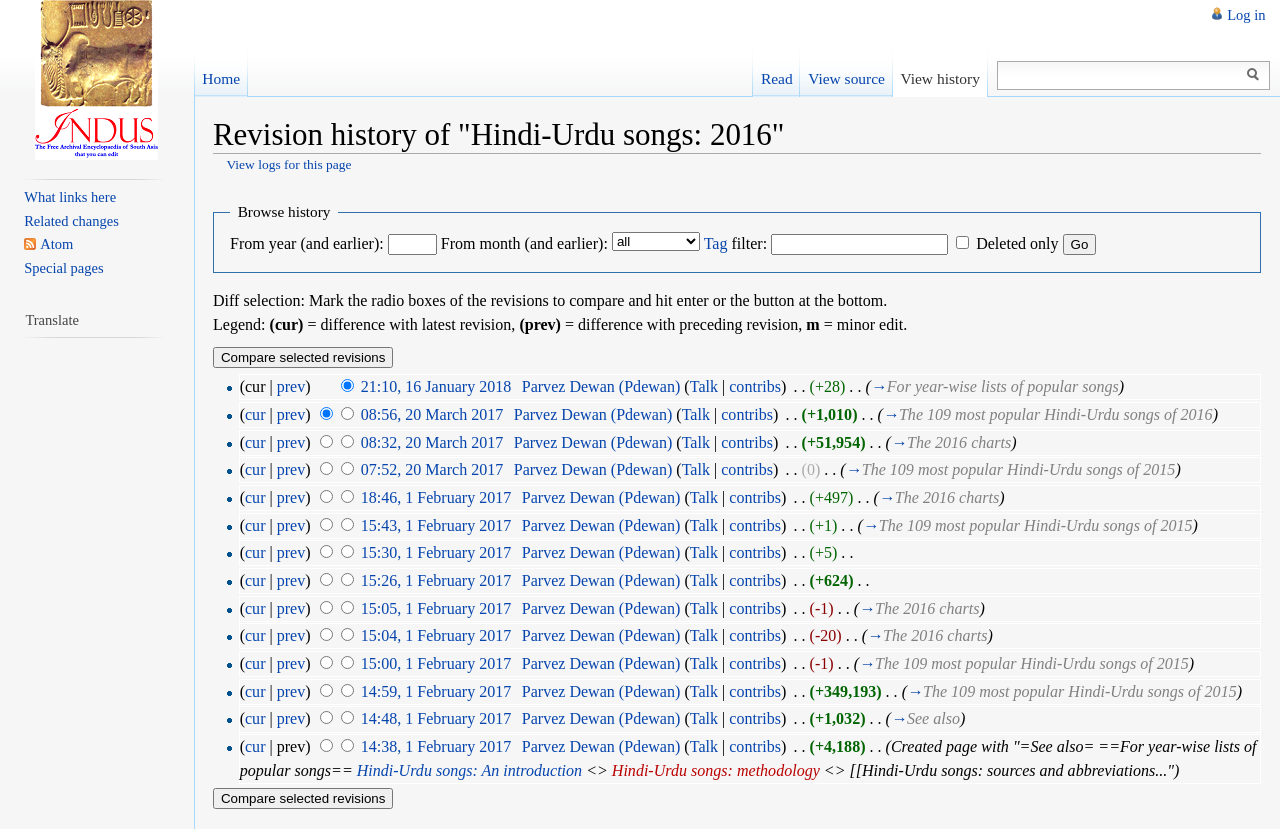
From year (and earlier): (307, 243)
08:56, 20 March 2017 (432, 414)
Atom (56, 244)
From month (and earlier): (524, 243)
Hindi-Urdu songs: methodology (716, 770)
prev (291, 386)
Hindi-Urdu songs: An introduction (469, 770)
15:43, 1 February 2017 (436, 525)
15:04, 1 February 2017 (436, 635)
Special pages (63, 268)
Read (777, 78)
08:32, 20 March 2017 (432, 442)
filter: (735, 243)
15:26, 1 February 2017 (436, 580)
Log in (1246, 15)
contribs (755, 386)
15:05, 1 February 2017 (436, 608)
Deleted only (1017, 243)
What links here (70, 197)
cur (255, 414)
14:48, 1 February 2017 (436, 718)
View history (939, 78)
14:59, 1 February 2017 (436, 691)
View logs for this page (288, 164)
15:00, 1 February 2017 (436, 663)
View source (846, 78)
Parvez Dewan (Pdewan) (601, 386)
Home (221, 78)
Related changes (71, 221)
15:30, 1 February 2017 (436, 552)
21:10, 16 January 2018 (436, 386)
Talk (704, 386)
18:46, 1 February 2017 (436, 497)
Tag (716, 243)
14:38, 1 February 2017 (436, 746)
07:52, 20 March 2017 (432, 469)
